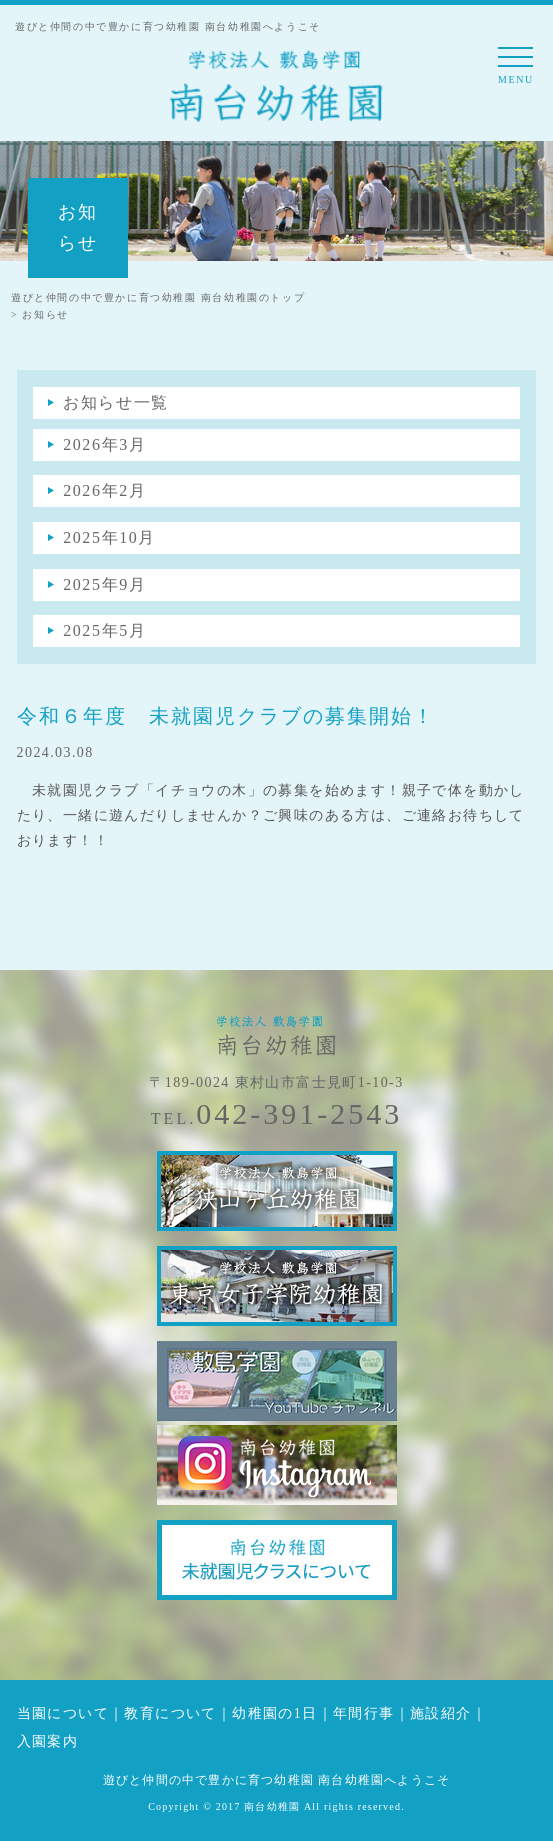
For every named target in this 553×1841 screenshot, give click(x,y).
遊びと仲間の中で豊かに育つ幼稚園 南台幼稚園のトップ (158, 297)
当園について (63, 1713)
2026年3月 (104, 444)
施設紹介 (441, 1713)
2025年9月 (104, 584)
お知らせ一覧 (116, 402)
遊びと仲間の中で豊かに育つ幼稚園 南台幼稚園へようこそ (276, 1780)
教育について (170, 1713)
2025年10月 (109, 537)
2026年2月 (104, 490)
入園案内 (48, 1741)
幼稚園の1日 (274, 1713)
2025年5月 (104, 630)
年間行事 (364, 1713)
